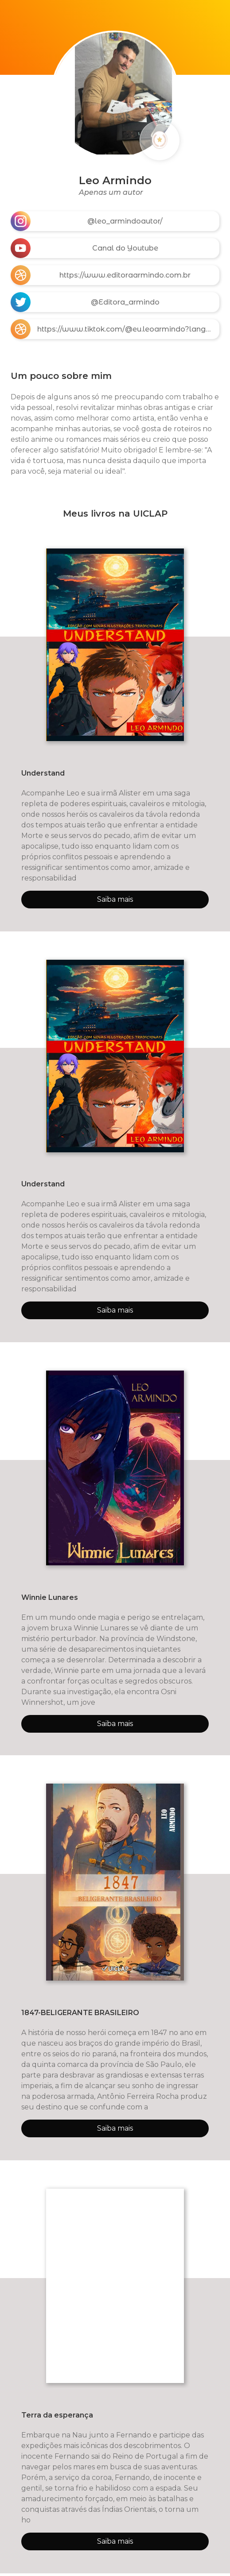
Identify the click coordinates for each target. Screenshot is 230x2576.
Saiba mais (115, 899)
